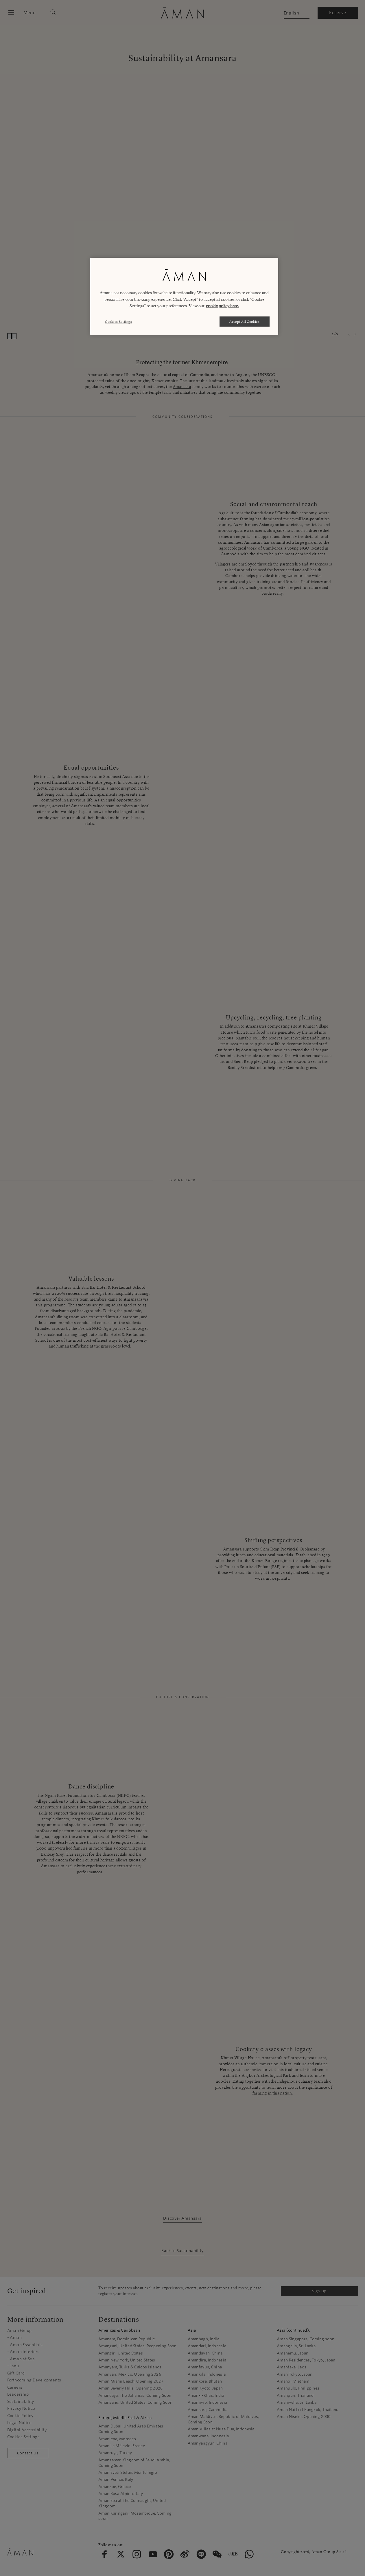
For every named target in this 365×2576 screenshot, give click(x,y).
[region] (184, 296)
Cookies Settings (118, 321)
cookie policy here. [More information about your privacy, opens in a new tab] (222, 305)
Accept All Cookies (244, 321)
